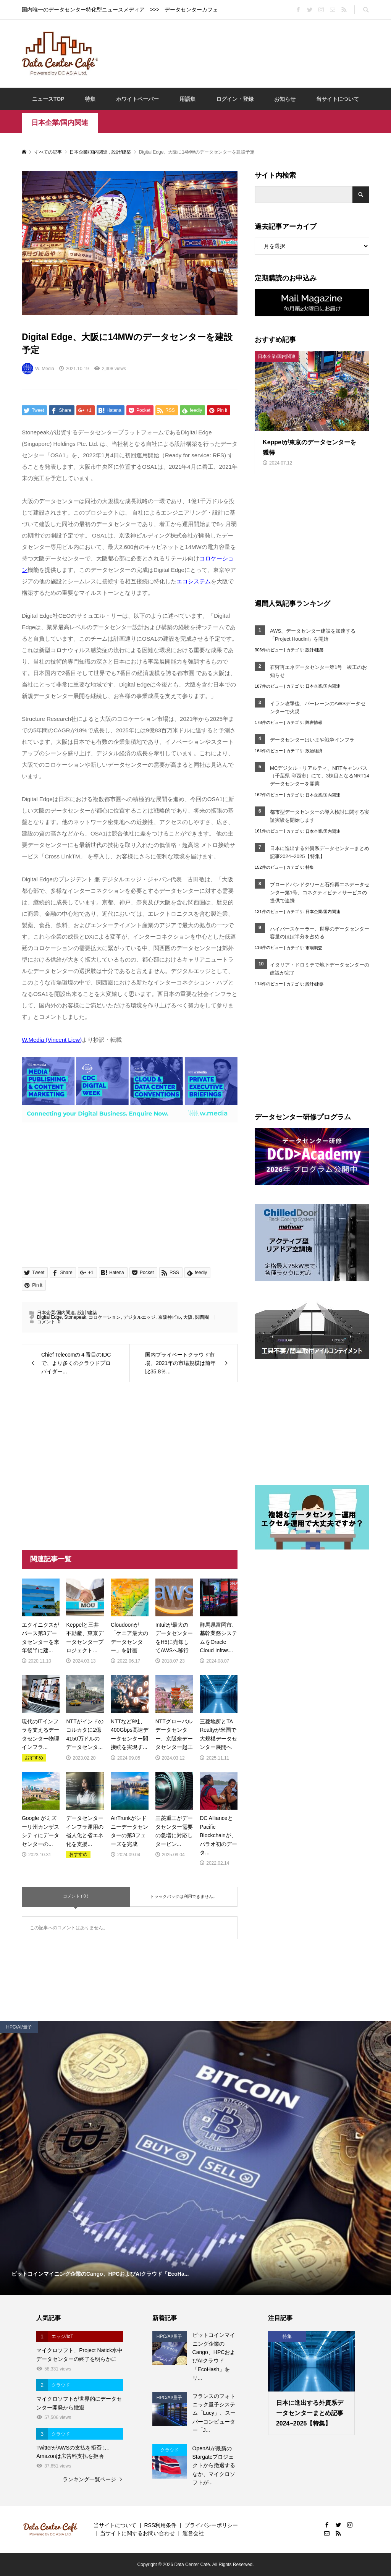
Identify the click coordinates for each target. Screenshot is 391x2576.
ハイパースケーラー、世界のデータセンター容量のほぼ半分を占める (319, 933)
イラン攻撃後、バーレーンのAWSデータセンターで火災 (317, 707)
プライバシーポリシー (211, 2525)
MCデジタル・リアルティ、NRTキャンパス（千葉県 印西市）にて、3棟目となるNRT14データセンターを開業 (319, 776)
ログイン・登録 (235, 99)
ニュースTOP (48, 99)
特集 (90, 99)
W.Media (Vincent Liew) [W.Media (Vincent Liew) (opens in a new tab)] (52, 1039)
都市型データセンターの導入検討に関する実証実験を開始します (319, 816)
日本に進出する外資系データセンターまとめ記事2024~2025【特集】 (319, 852)
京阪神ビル (169, 1317)
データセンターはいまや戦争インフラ (312, 740)
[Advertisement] (245, 53)
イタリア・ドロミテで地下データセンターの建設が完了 (319, 969)
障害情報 (313, 722)
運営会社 (193, 2533)
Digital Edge (49, 1317)
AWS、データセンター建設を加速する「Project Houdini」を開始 (312, 635)
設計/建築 (87, 1312)
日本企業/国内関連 (59, 122)
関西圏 (202, 1317)
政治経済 (313, 750)
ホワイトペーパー (137, 99)
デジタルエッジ (139, 1317)
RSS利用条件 (160, 2525)
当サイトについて (337, 99)
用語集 (187, 99)
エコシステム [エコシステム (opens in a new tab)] (193, 581)
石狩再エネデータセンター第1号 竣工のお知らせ (318, 671)
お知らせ (285, 99)
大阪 (187, 1317)
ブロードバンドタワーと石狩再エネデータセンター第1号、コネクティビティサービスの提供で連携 (319, 892)
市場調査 (313, 948)
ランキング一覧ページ (89, 2479)
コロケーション (105, 1317)
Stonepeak (75, 1317)
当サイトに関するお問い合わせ (137, 2533)
